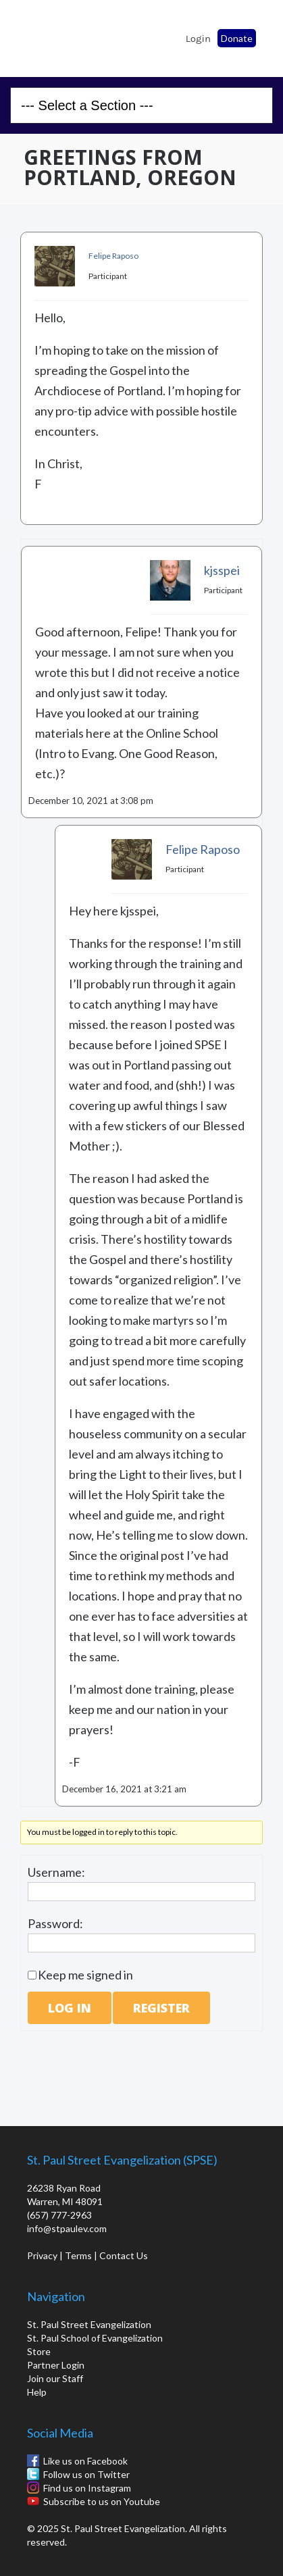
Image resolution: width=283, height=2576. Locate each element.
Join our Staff (55, 2378)
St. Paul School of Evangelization (47, 34)
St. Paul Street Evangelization (89, 2324)
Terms (78, 2255)
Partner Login (55, 2365)
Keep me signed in (85, 1974)
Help (37, 2392)
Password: (55, 1923)
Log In (69, 2008)
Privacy (42, 2255)
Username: (56, 1872)
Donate (237, 38)
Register (161, 2008)
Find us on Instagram (87, 2488)
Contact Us (123, 2255)
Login (198, 38)
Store (39, 2351)
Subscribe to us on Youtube (101, 2501)
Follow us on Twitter (86, 2474)
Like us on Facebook (85, 2461)
